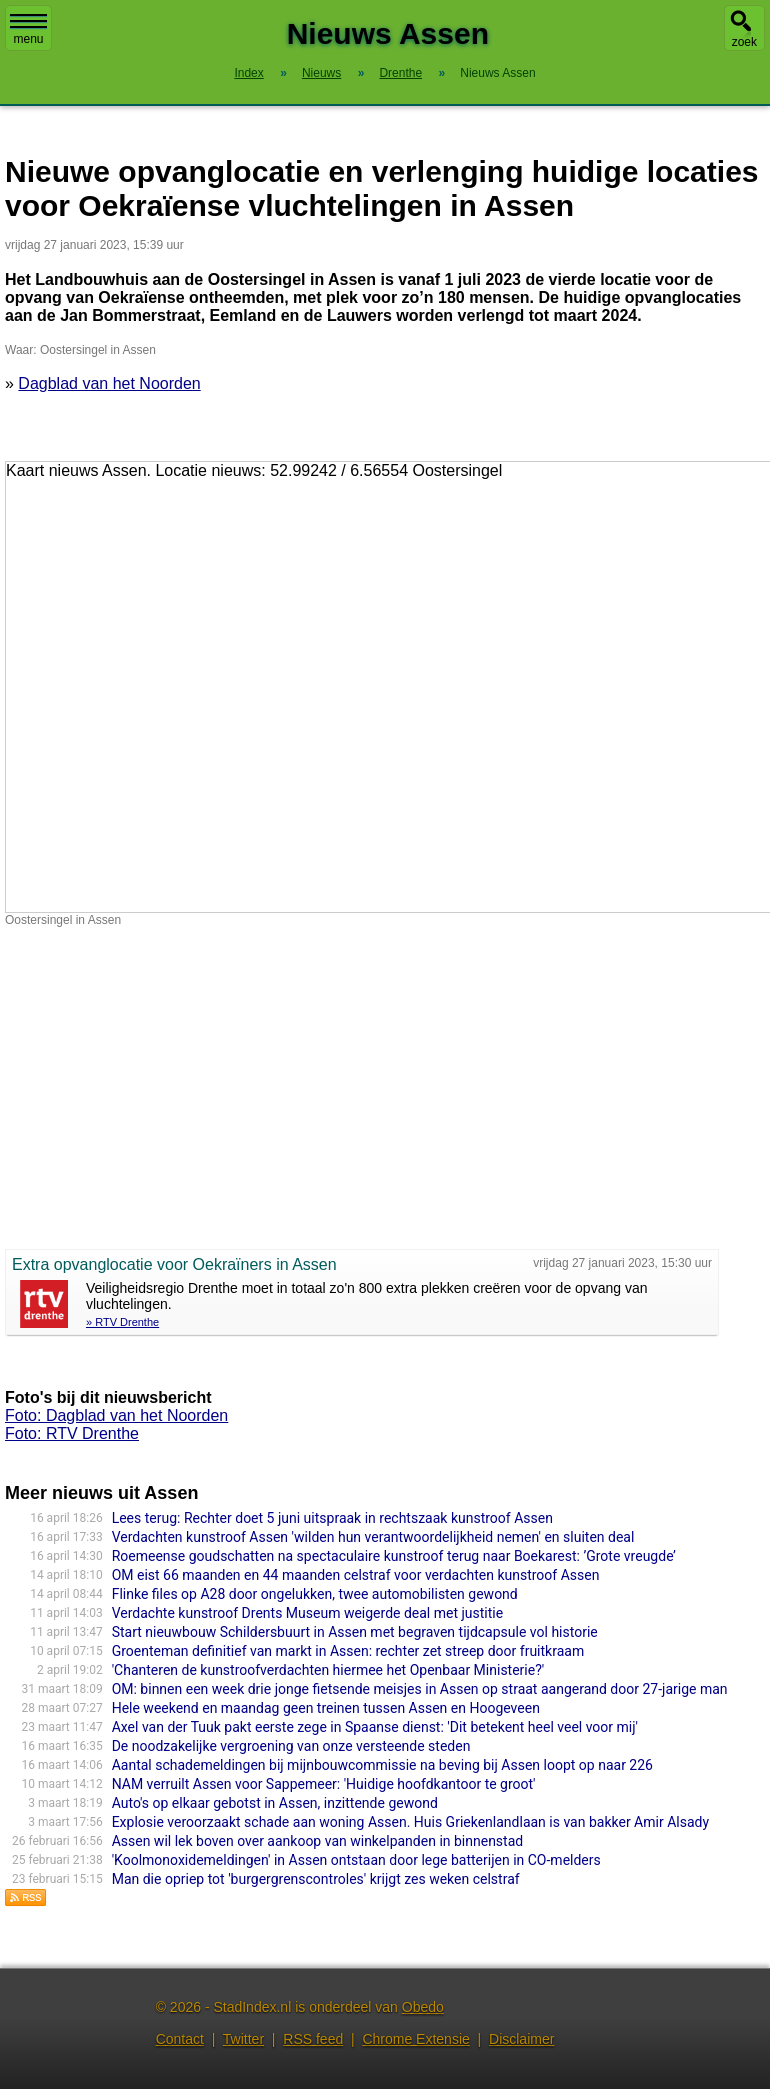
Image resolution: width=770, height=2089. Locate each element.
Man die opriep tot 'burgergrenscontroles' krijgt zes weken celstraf (316, 1879)
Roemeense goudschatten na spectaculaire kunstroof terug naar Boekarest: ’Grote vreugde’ (394, 1556)
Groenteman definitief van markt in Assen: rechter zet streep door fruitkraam (348, 1651)
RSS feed (313, 2039)
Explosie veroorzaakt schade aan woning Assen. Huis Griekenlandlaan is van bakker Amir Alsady (410, 1822)
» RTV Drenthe (122, 1322)
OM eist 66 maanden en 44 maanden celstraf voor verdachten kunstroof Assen (356, 1575)
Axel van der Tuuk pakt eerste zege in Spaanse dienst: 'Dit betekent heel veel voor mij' (375, 1727)
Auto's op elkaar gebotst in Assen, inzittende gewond (275, 1803)
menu (28, 30)
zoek (744, 42)
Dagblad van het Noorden (109, 383)
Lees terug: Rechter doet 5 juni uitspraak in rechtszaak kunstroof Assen (332, 1518)
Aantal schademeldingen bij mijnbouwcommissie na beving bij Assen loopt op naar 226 (382, 1765)
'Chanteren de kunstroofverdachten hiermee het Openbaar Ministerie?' (328, 1670)
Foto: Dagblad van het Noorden (116, 1415)
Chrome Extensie (415, 2039)
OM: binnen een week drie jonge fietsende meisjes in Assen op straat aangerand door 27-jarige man (420, 1689)
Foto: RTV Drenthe (72, 1433)
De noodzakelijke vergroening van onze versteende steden (291, 1746)
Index (248, 73)
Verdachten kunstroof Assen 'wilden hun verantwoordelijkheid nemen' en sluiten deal (373, 1537)
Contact (180, 2039)
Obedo (423, 2007)
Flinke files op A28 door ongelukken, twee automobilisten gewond (315, 1594)
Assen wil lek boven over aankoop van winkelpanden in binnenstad (318, 1841)
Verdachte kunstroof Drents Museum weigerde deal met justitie (308, 1613)
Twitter (243, 2039)
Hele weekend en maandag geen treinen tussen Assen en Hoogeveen (326, 1708)
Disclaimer (521, 2039)
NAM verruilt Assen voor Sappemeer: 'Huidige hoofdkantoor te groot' (324, 1784)
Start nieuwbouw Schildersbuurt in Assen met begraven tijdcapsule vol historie (355, 1632)
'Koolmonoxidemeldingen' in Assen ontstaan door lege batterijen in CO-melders (356, 1860)
